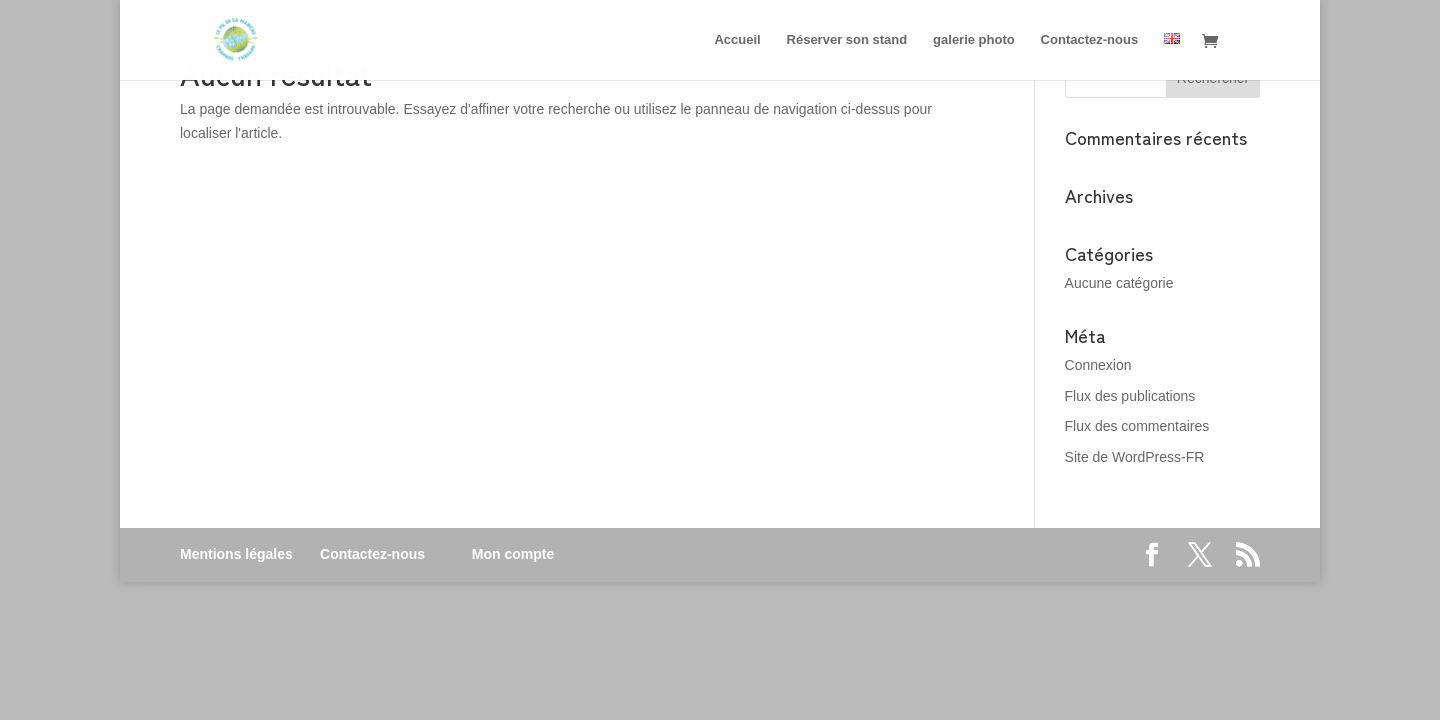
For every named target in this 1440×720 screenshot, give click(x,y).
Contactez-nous (372, 554)
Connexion (1098, 365)
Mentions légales (236, 554)
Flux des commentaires (1137, 426)
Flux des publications (1130, 396)
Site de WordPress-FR (1135, 457)
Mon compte (513, 554)
